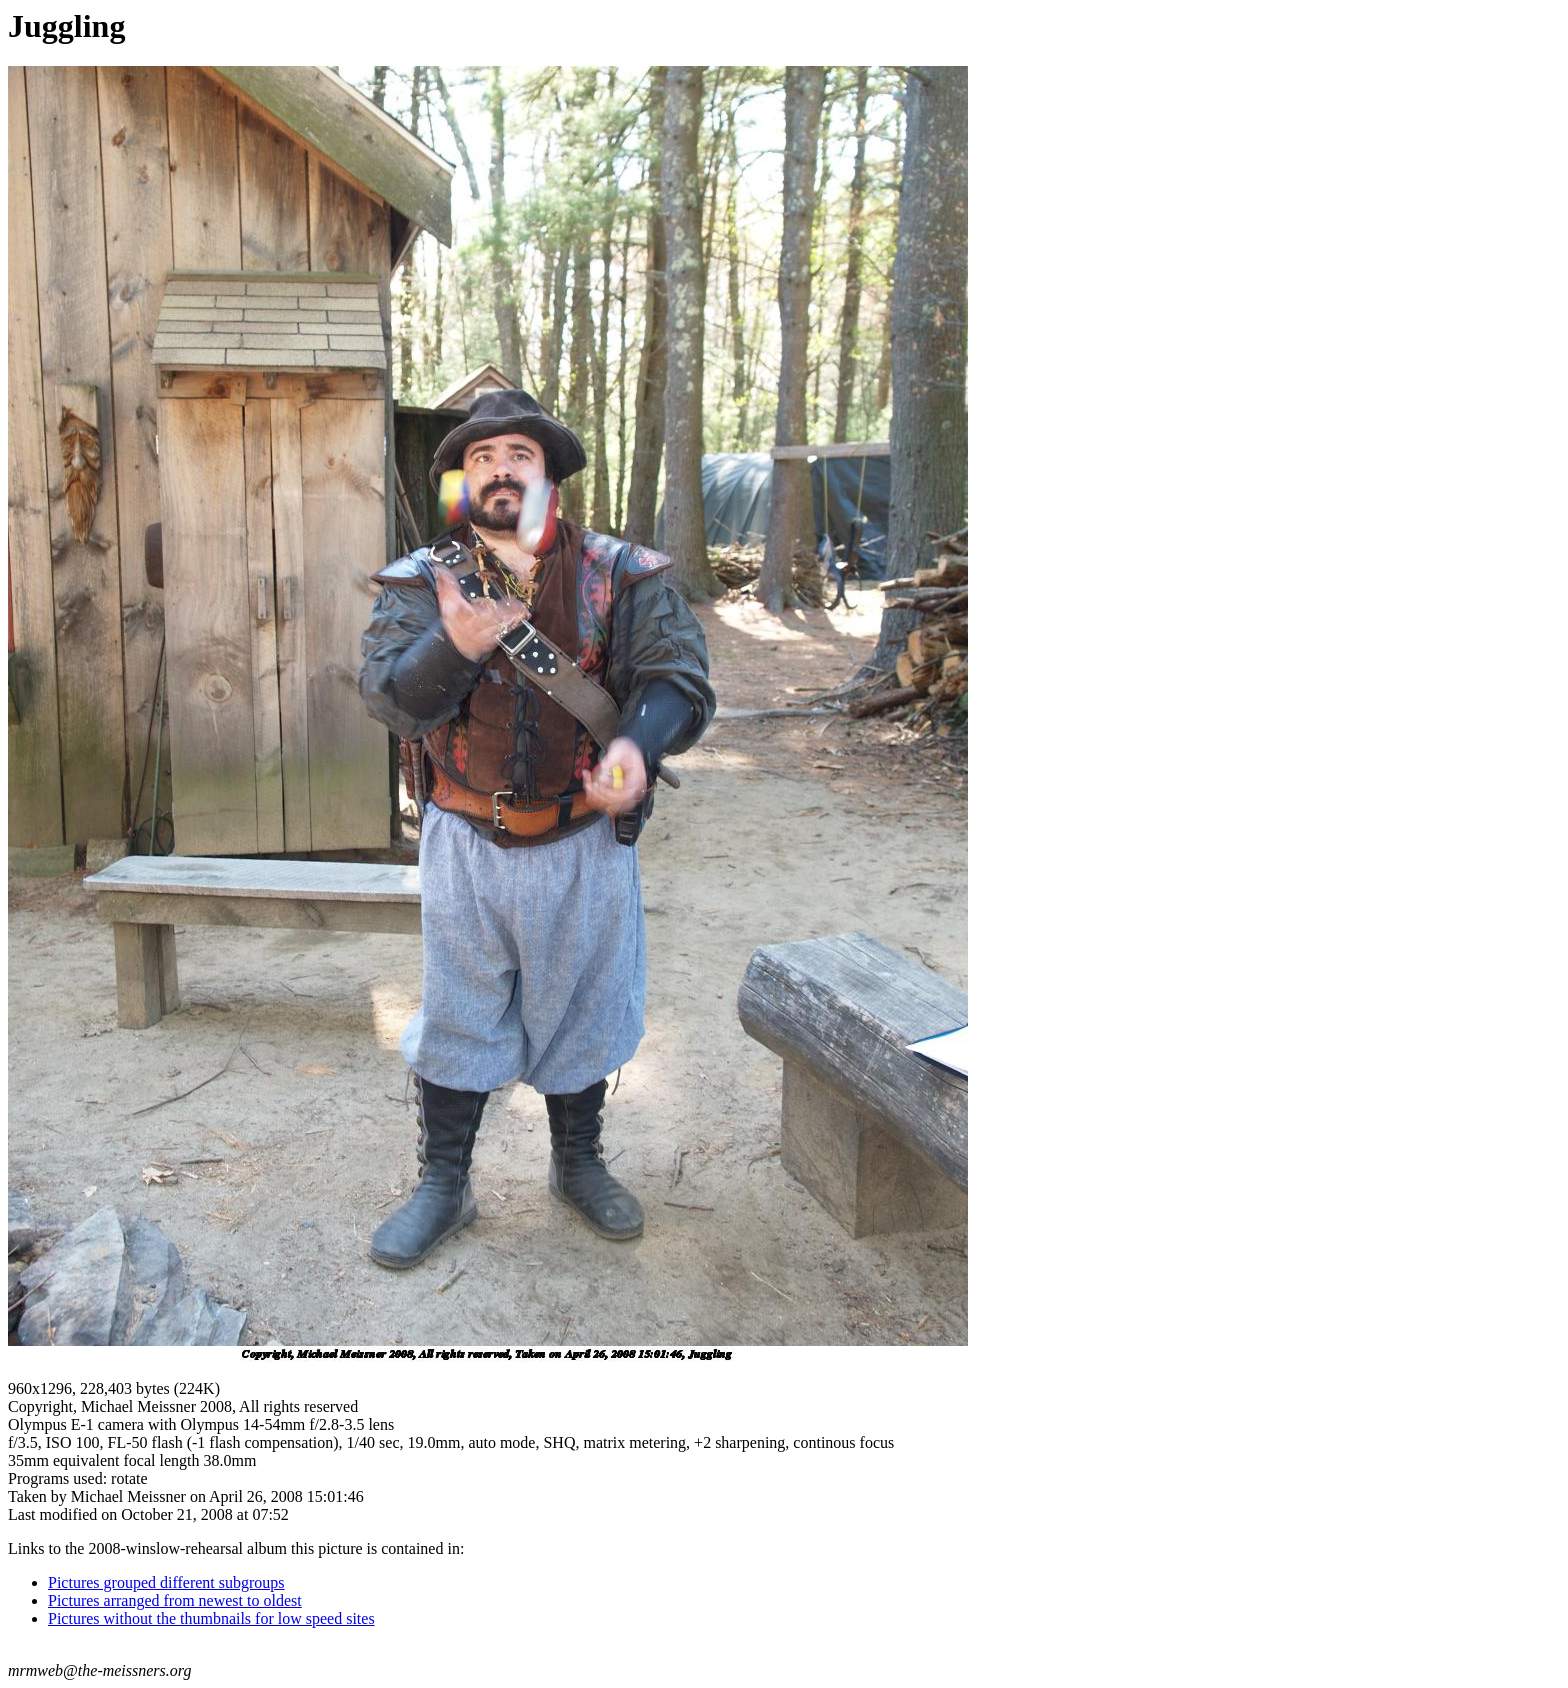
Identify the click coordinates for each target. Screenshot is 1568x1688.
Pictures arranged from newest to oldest (175, 1600)
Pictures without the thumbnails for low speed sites (211, 1618)
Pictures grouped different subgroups (166, 1582)
